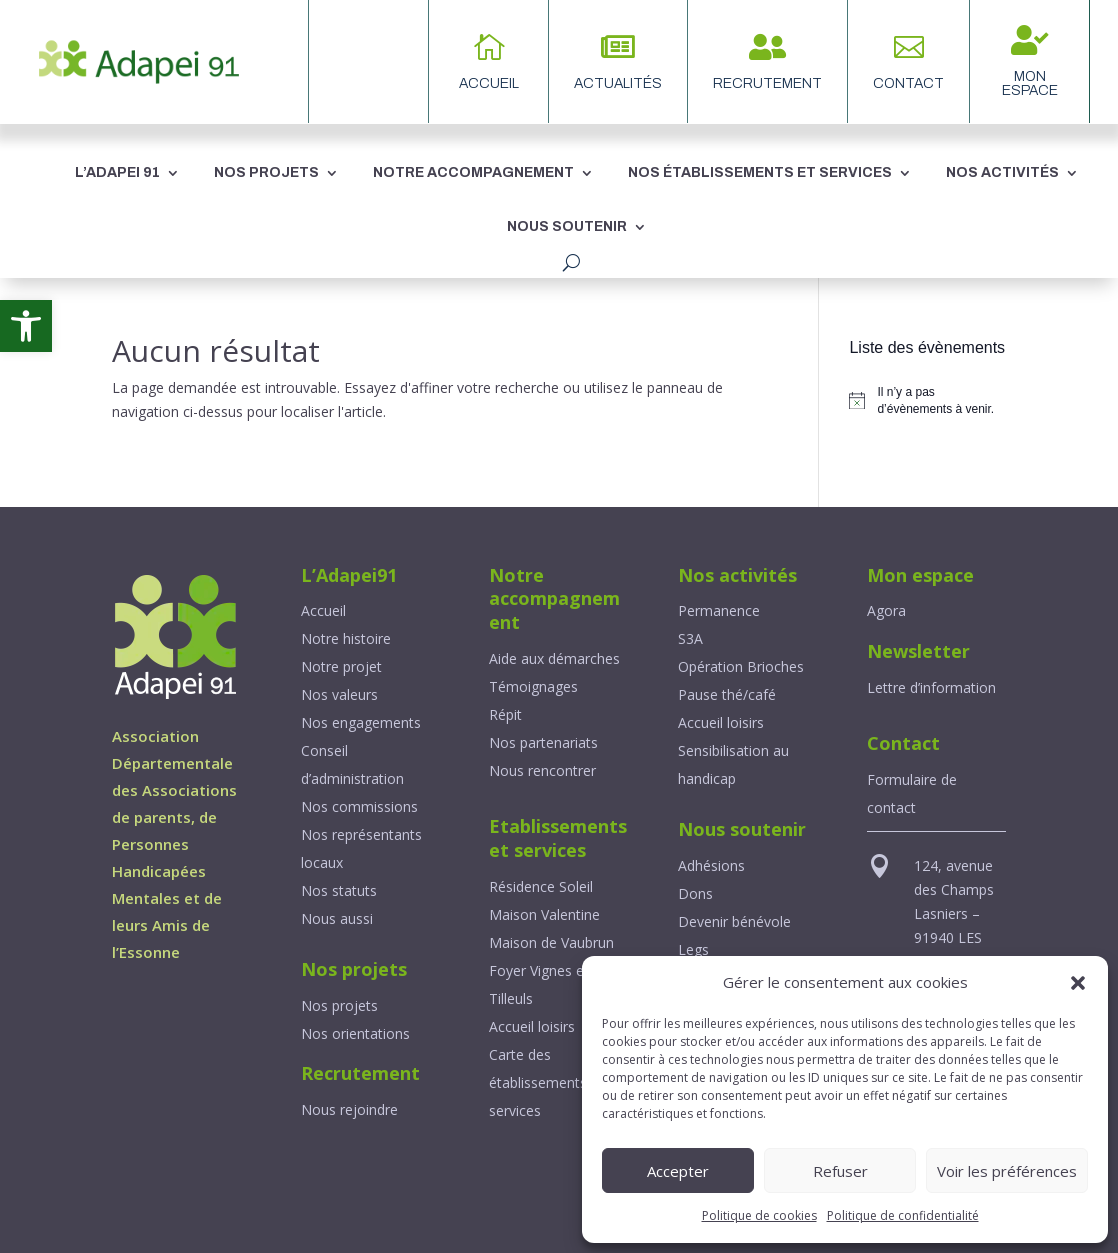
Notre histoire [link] (346, 638)
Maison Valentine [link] (544, 914)
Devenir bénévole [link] (734, 921)
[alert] (927, 400)
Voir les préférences (1007, 1171)
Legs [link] (693, 949)
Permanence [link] (719, 610)
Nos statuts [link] (339, 890)
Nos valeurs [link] (339, 694)
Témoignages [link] (533, 686)
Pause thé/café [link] (727, 694)
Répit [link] (505, 714)
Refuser (840, 1171)
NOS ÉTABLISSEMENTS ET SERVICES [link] (760, 172)
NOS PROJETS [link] (266, 172)
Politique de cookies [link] (759, 1215)
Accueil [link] (323, 610)
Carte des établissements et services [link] (546, 1082)
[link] (26, 326)
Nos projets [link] (339, 1005)
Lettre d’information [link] (931, 687)
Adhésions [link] (711, 865)
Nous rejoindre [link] (349, 1109)
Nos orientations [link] (355, 1033)
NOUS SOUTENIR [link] (567, 226)
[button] (1078, 983)
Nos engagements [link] (361, 722)
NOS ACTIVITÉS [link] (1002, 172)
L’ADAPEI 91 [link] (117, 172)
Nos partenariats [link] (543, 742)
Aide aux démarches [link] (554, 658)
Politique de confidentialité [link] (903, 1215)
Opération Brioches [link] (741, 666)
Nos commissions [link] (359, 806)
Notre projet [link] (341, 666)
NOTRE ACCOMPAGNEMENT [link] (473, 172)
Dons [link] (695, 893)
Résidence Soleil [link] (541, 886)
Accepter (678, 1171)
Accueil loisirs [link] (532, 1026)
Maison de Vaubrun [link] (551, 942)
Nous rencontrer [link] (542, 770)
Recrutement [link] (767, 83)
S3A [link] (690, 638)
